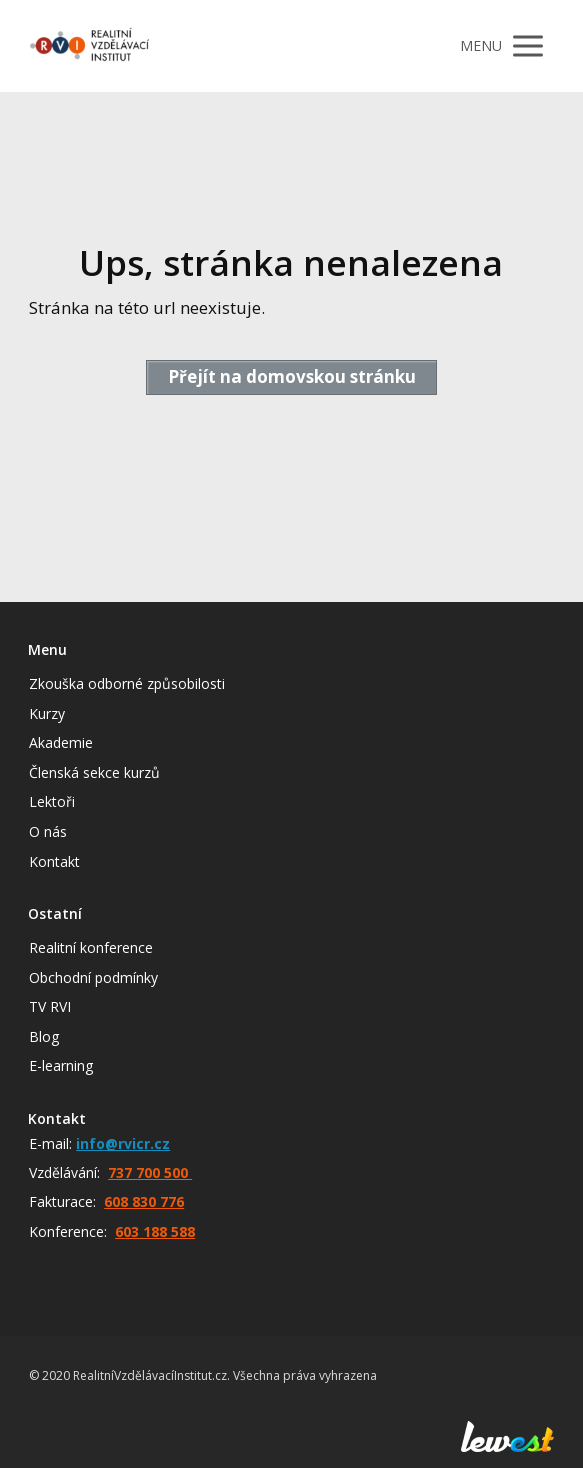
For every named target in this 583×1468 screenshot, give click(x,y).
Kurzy (47, 713)
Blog (44, 1036)
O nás (48, 831)
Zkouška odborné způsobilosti (127, 683)
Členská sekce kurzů (94, 772)
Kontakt (54, 861)
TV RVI (50, 1006)
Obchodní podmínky (93, 977)
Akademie (61, 742)
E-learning (61, 1065)
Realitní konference (91, 947)
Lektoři (52, 801)
